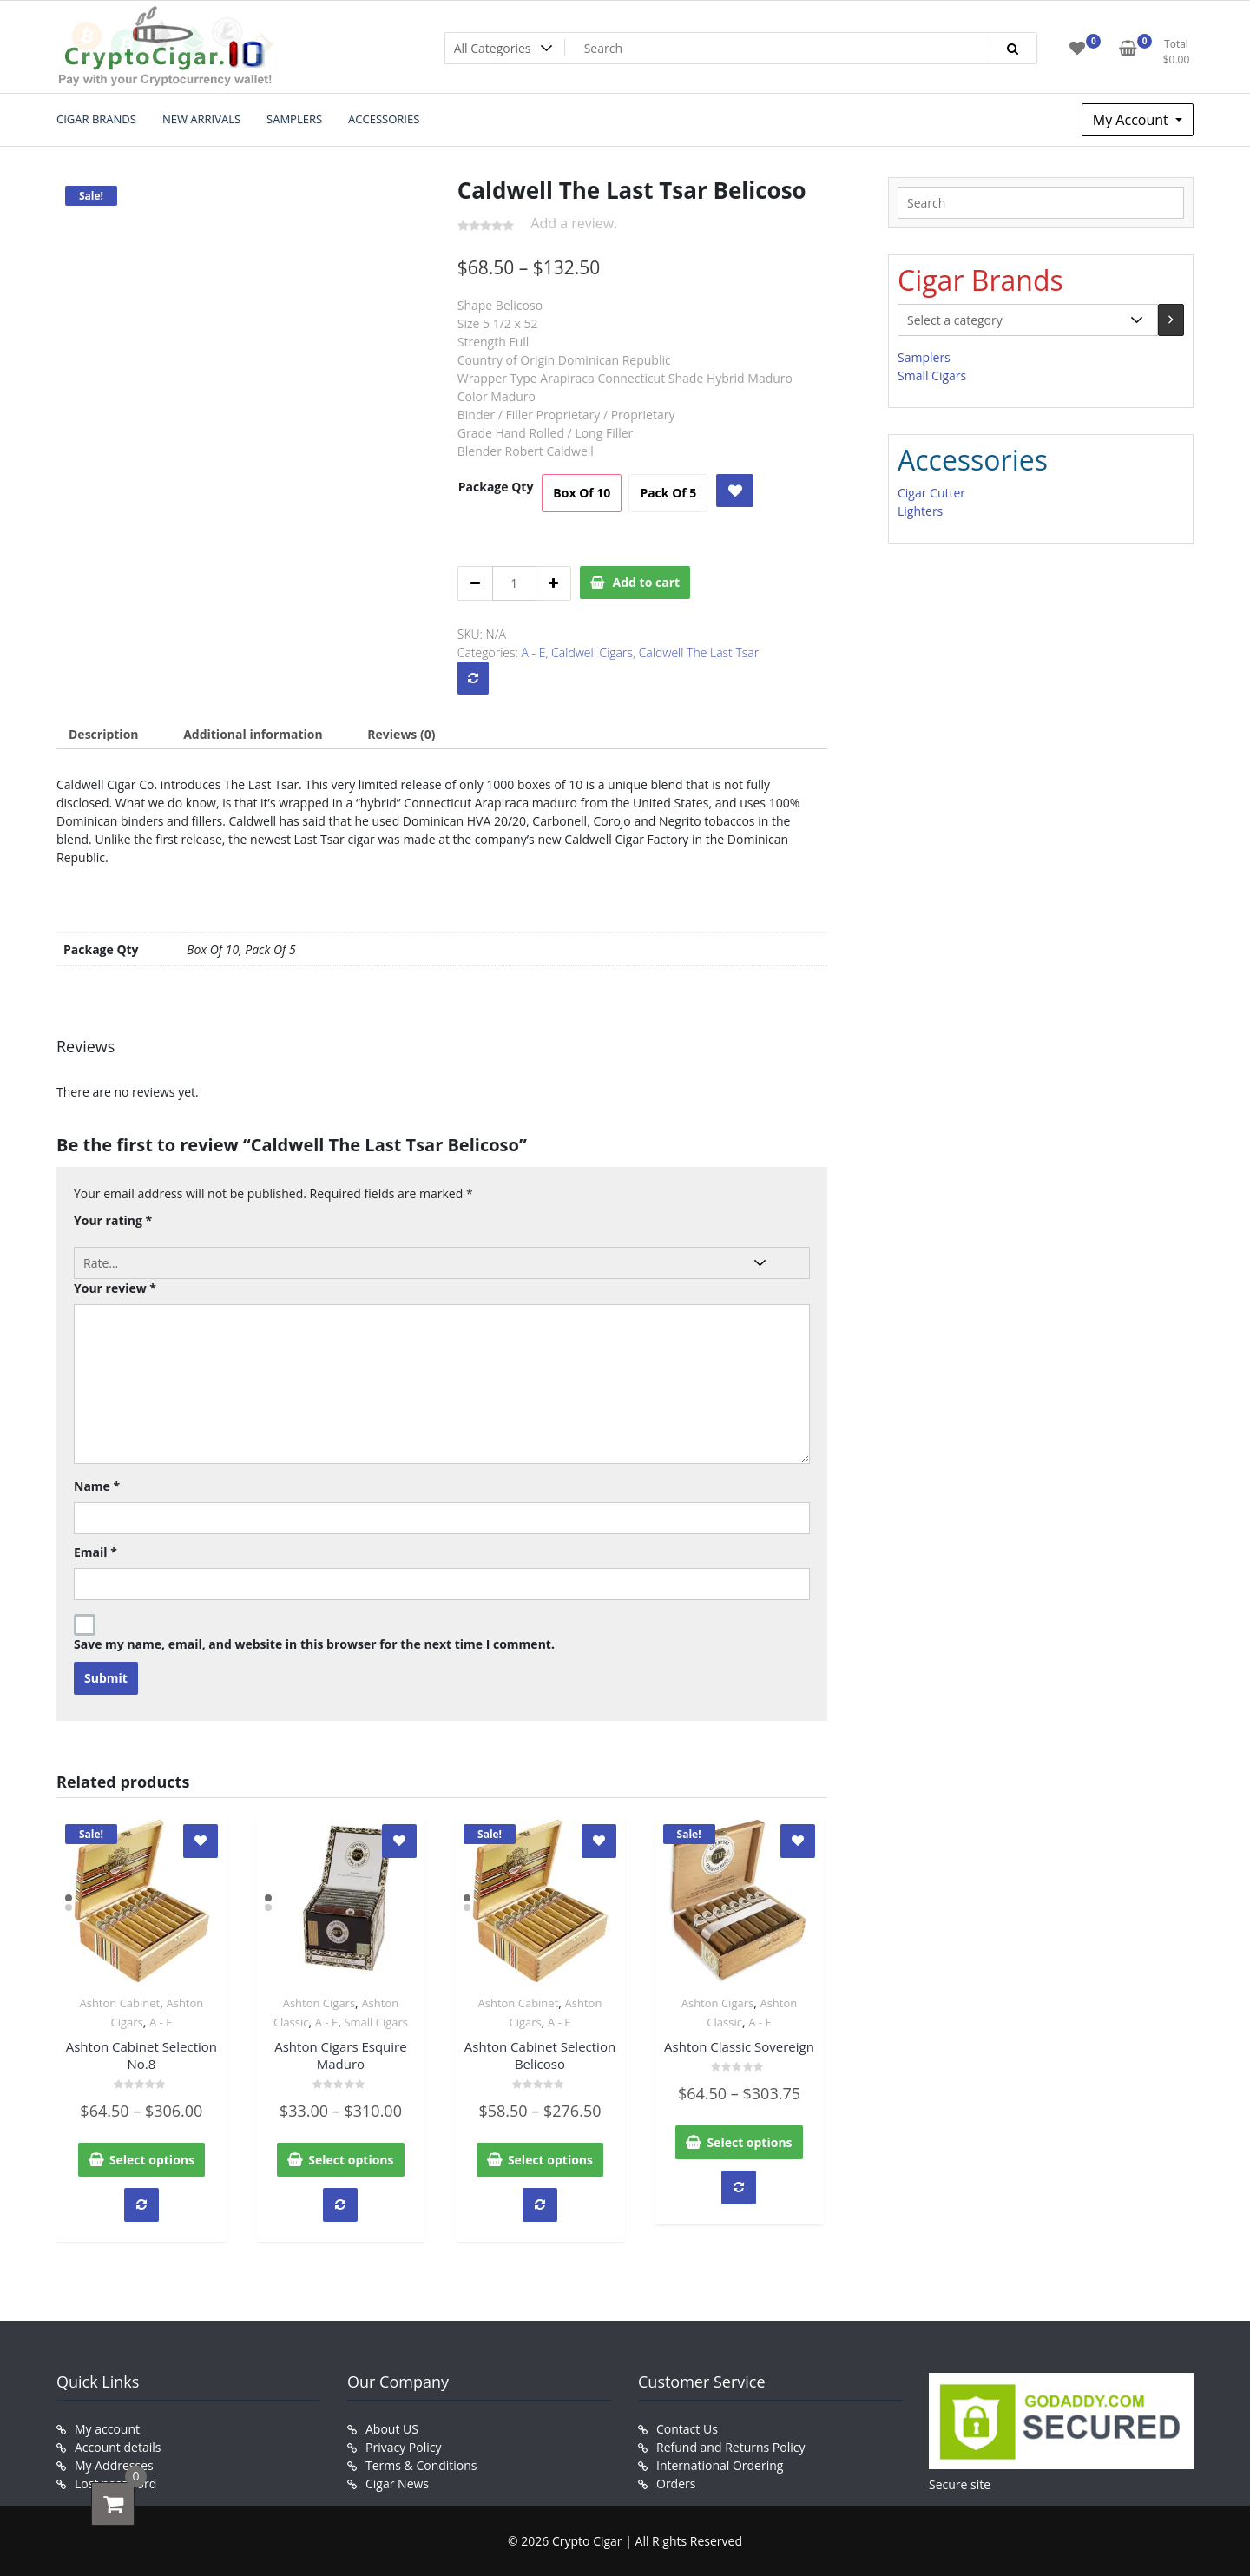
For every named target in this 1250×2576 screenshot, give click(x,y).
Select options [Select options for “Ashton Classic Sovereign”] (749, 2142)
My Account (1132, 119)
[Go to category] (1171, 320)
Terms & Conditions (421, 2465)
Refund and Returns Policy (730, 2447)
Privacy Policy (403, 2447)
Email (95, 1552)
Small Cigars (376, 2022)
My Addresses (114, 2465)
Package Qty (496, 486)
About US (391, 2429)
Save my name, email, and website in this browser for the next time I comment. (314, 1644)
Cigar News (397, 2483)
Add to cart (647, 582)
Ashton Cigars (319, 2003)
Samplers (924, 357)
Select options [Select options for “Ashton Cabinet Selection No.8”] (151, 2159)
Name (97, 1486)
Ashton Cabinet (119, 2003)
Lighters (920, 511)
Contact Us (687, 2429)
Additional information (253, 734)
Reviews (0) (401, 734)
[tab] (103, 734)
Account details (118, 2447)
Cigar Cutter (931, 492)
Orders (675, 2483)
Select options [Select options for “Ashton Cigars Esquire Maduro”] (350, 2159)
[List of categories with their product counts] (1028, 320)
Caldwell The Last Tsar (699, 652)
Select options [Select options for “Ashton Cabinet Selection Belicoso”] (550, 2159)
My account (107, 2429)
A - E (534, 652)
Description (104, 734)
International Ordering (719, 2465)
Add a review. (573, 223)
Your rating (113, 1220)
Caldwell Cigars (592, 652)
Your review (115, 1288)
